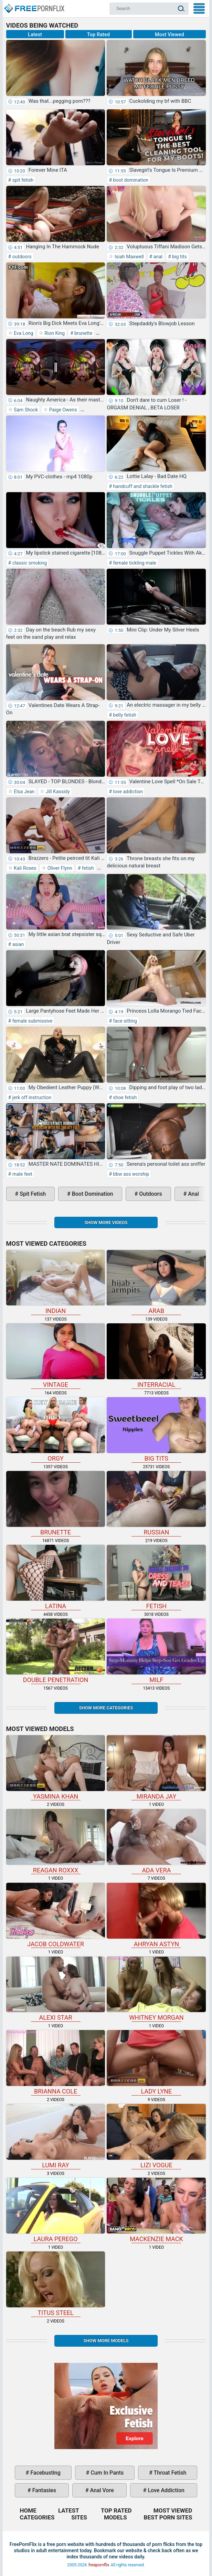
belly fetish (124, 715)
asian (17, 944)
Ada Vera (156, 1841)
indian (55, 1282)
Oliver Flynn (59, 868)
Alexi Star (55, 1989)
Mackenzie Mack (156, 2210)
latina (55, 1577)
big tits (179, 256)
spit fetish (22, 180)
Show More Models (105, 2340)
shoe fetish (124, 1097)
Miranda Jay (156, 1767)
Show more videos (105, 1222)
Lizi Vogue (156, 2136)
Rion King (54, 333)
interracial (156, 1355)
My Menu (199, 8)
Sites (79, 2517)
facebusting (45, 2472)
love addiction (127, 791)
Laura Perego (55, 2210)
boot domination (130, 180)
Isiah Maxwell (128, 256)
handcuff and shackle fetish (142, 486)
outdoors (21, 256)
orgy (55, 1429)
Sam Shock (25, 409)
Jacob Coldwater (55, 1915)
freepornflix (98, 2565)
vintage (55, 1355)
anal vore (101, 2490)
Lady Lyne (156, 2062)
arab (156, 1282)
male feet (21, 1174)
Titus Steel (55, 2283)
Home (34, 5)
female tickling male (134, 563)
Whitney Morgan (156, 1989)
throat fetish (169, 2472)
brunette (83, 333)
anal (157, 256)
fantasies (43, 2490)
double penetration (55, 1651)
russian (156, 1503)
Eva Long (23, 333)
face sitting (124, 1021)
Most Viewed (169, 34)
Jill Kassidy (57, 791)
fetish (87, 868)
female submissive (31, 1021)
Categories (37, 2517)
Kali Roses (24, 868)
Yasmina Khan (55, 1767)
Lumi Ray (55, 2136)
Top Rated (98, 34)
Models (115, 2517)
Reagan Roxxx (55, 1841)
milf (156, 1651)
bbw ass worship (130, 1174)
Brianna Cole (55, 2062)
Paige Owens (62, 409)
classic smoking (29, 563)
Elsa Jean (24, 791)
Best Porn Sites (168, 2517)
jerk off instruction (31, 1097)
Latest (35, 34)
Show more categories (106, 1707)
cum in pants (106, 2472)
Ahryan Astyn (156, 1915)
